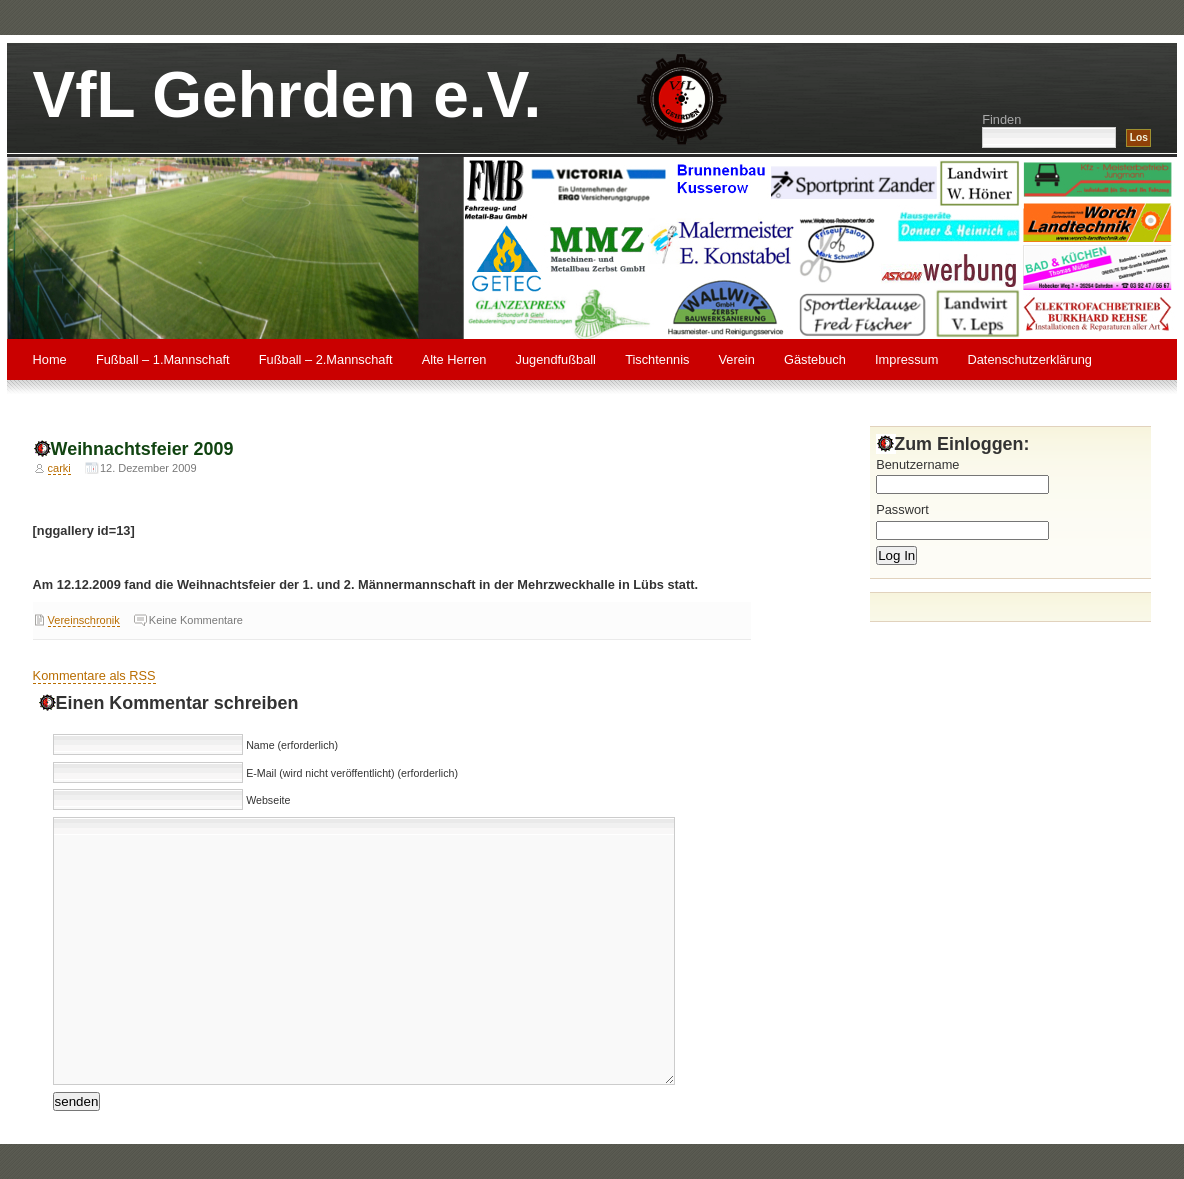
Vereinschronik (84, 620)
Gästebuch (815, 359)
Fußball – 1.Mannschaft (163, 359)
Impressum (906, 359)
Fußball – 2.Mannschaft (326, 359)
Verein (737, 359)
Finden (1001, 119)
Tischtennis (657, 359)
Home (50, 359)
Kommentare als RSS (94, 675)
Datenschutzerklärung (1030, 359)
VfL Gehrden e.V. (287, 95)
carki (59, 468)
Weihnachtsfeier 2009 (142, 449)
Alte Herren (454, 359)
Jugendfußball (556, 359)
